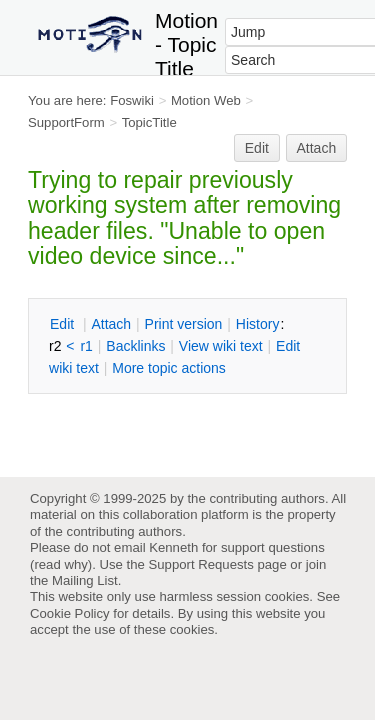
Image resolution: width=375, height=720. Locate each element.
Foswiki (132, 100)
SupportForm (66, 122)
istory (258, 324)
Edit (257, 148)
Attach (317, 148)
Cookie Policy (70, 613)
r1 (86, 346)
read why (60, 564)
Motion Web (206, 100)
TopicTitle (149, 122)
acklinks (135, 346)
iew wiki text (221, 346)
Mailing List (85, 580)
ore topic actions (169, 368)
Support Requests (200, 564)
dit (64, 324)
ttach (111, 324)
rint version (184, 324)
